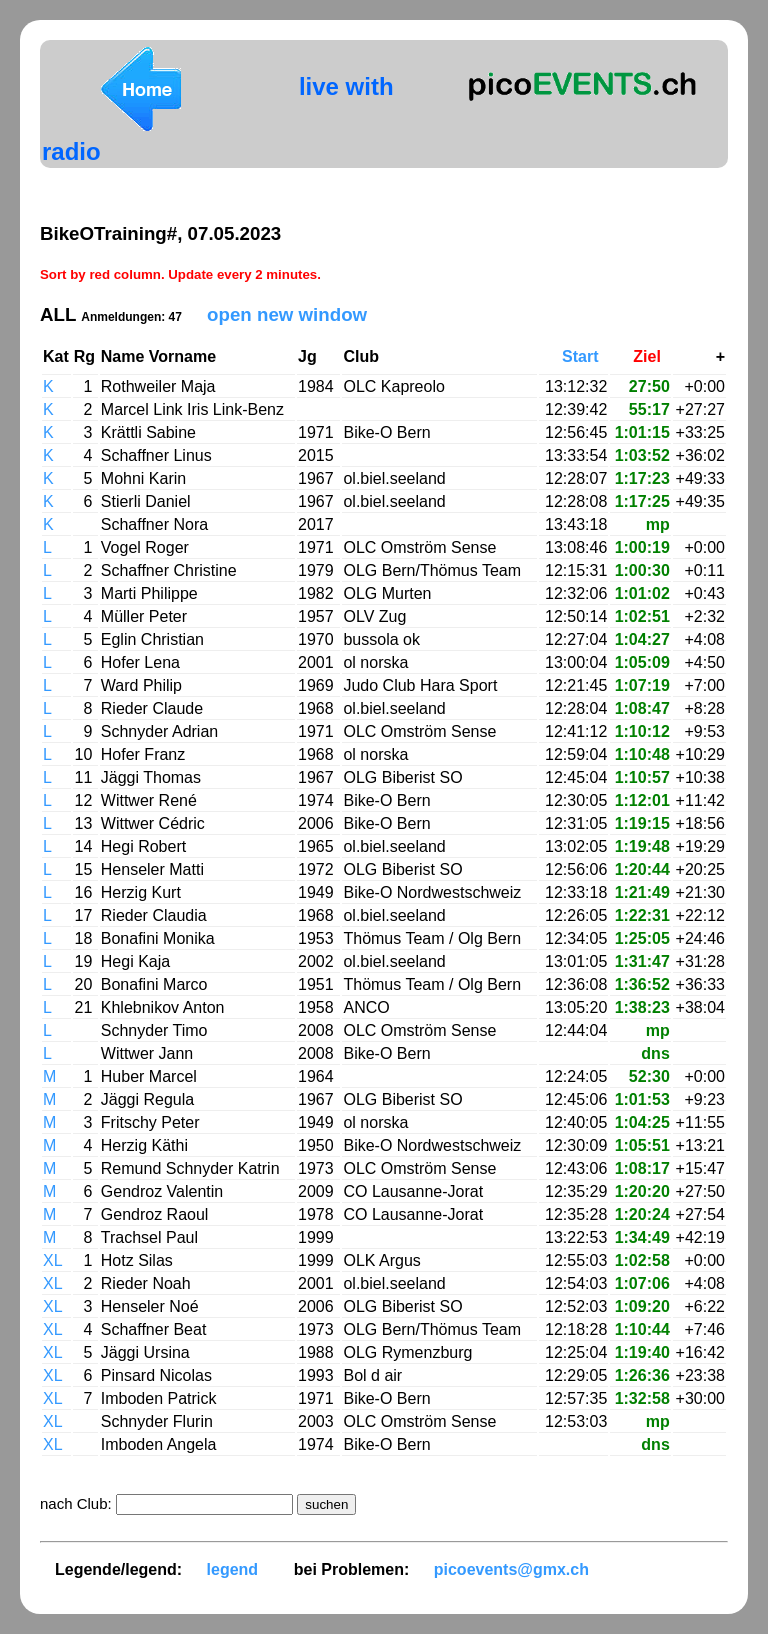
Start (584, 356)
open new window (287, 314)
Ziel (651, 356)
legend (233, 1569)
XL (53, 1260)
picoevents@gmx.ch (511, 1569)
